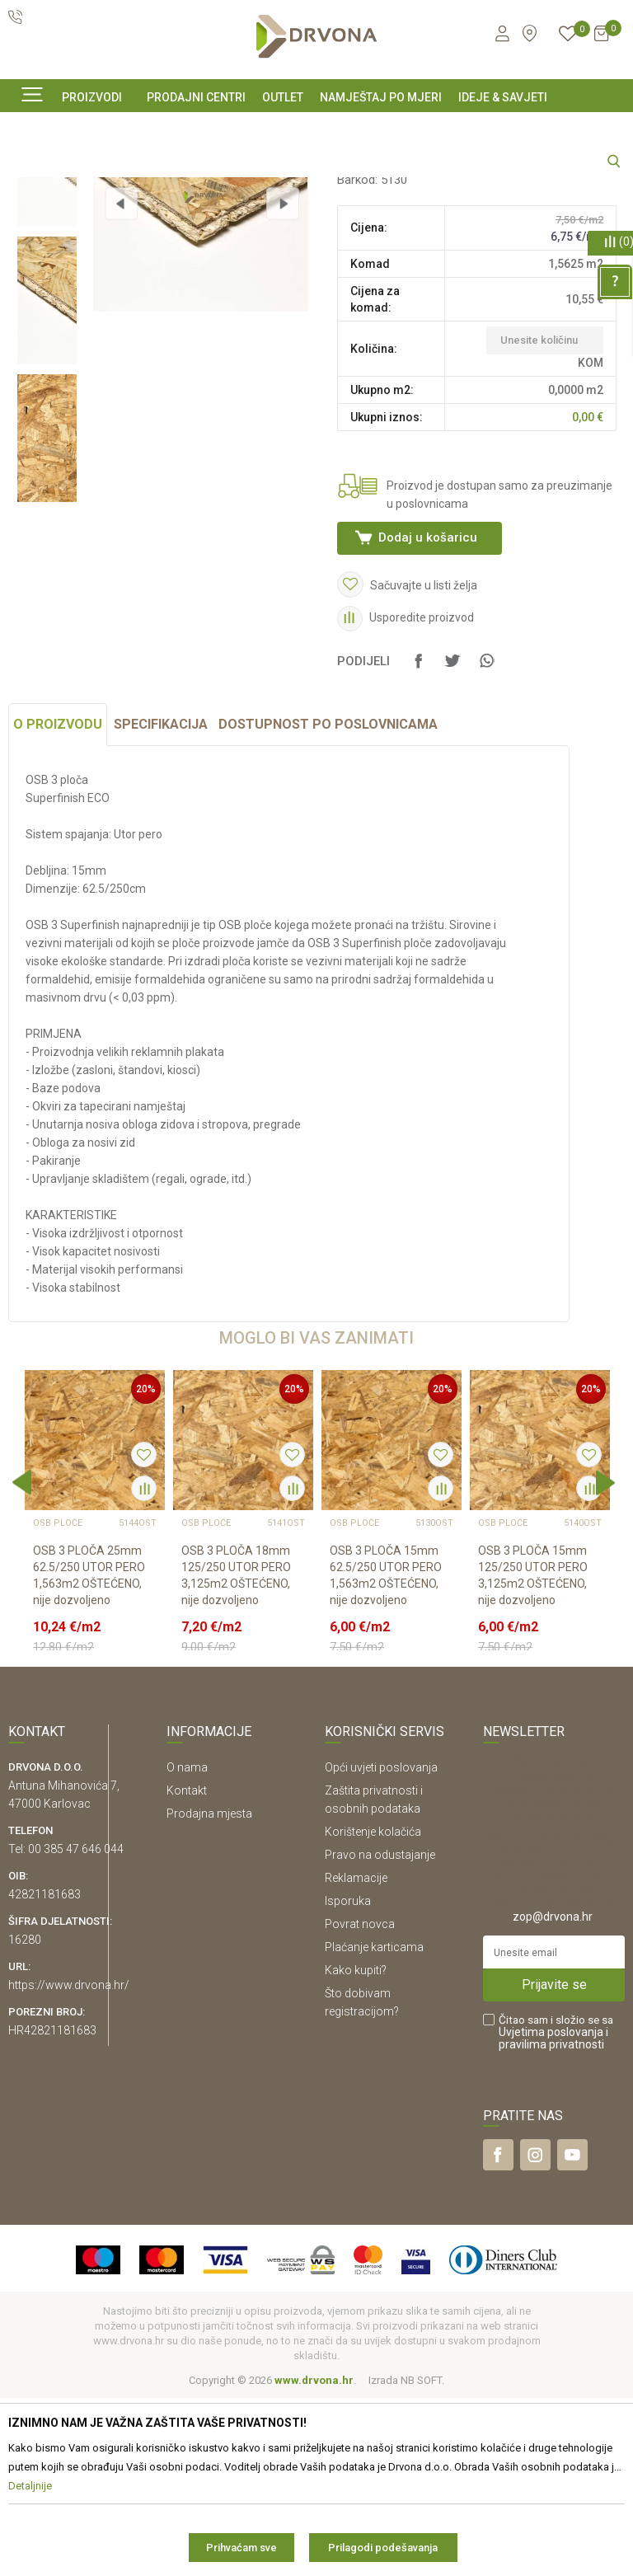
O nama (187, 1944)
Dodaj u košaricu (426, 678)
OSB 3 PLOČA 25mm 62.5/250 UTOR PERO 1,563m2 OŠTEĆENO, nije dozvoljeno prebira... (89, 1761)
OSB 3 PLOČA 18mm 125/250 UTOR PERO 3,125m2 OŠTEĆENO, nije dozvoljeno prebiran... (236, 1761)
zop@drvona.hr (553, 2093)
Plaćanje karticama (374, 2124)
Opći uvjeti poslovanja (381, 1944)
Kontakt (186, 1967)
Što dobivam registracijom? (362, 2179)
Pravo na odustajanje (380, 2032)
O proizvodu (57, 902)
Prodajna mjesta (209, 1990)
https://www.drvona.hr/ (68, 2162)
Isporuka (348, 2078)
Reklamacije (356, 2055)
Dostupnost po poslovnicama (328, 902)
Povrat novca (360, 2101)
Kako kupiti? (356, 2147)
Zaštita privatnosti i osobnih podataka (374, 1976)
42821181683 (44, 2071)
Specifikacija (161, 902)
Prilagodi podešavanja (383, 2547)
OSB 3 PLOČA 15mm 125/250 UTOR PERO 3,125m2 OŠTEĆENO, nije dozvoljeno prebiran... (533, 1761)
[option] (46, 303)
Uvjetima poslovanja (551, 2209)
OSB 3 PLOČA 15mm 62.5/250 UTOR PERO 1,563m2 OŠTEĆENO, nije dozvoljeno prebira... (386, 1761)
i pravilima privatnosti (553, 2215)
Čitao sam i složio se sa (556, 2209)
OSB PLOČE (367, 284)
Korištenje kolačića (373, 2008)
